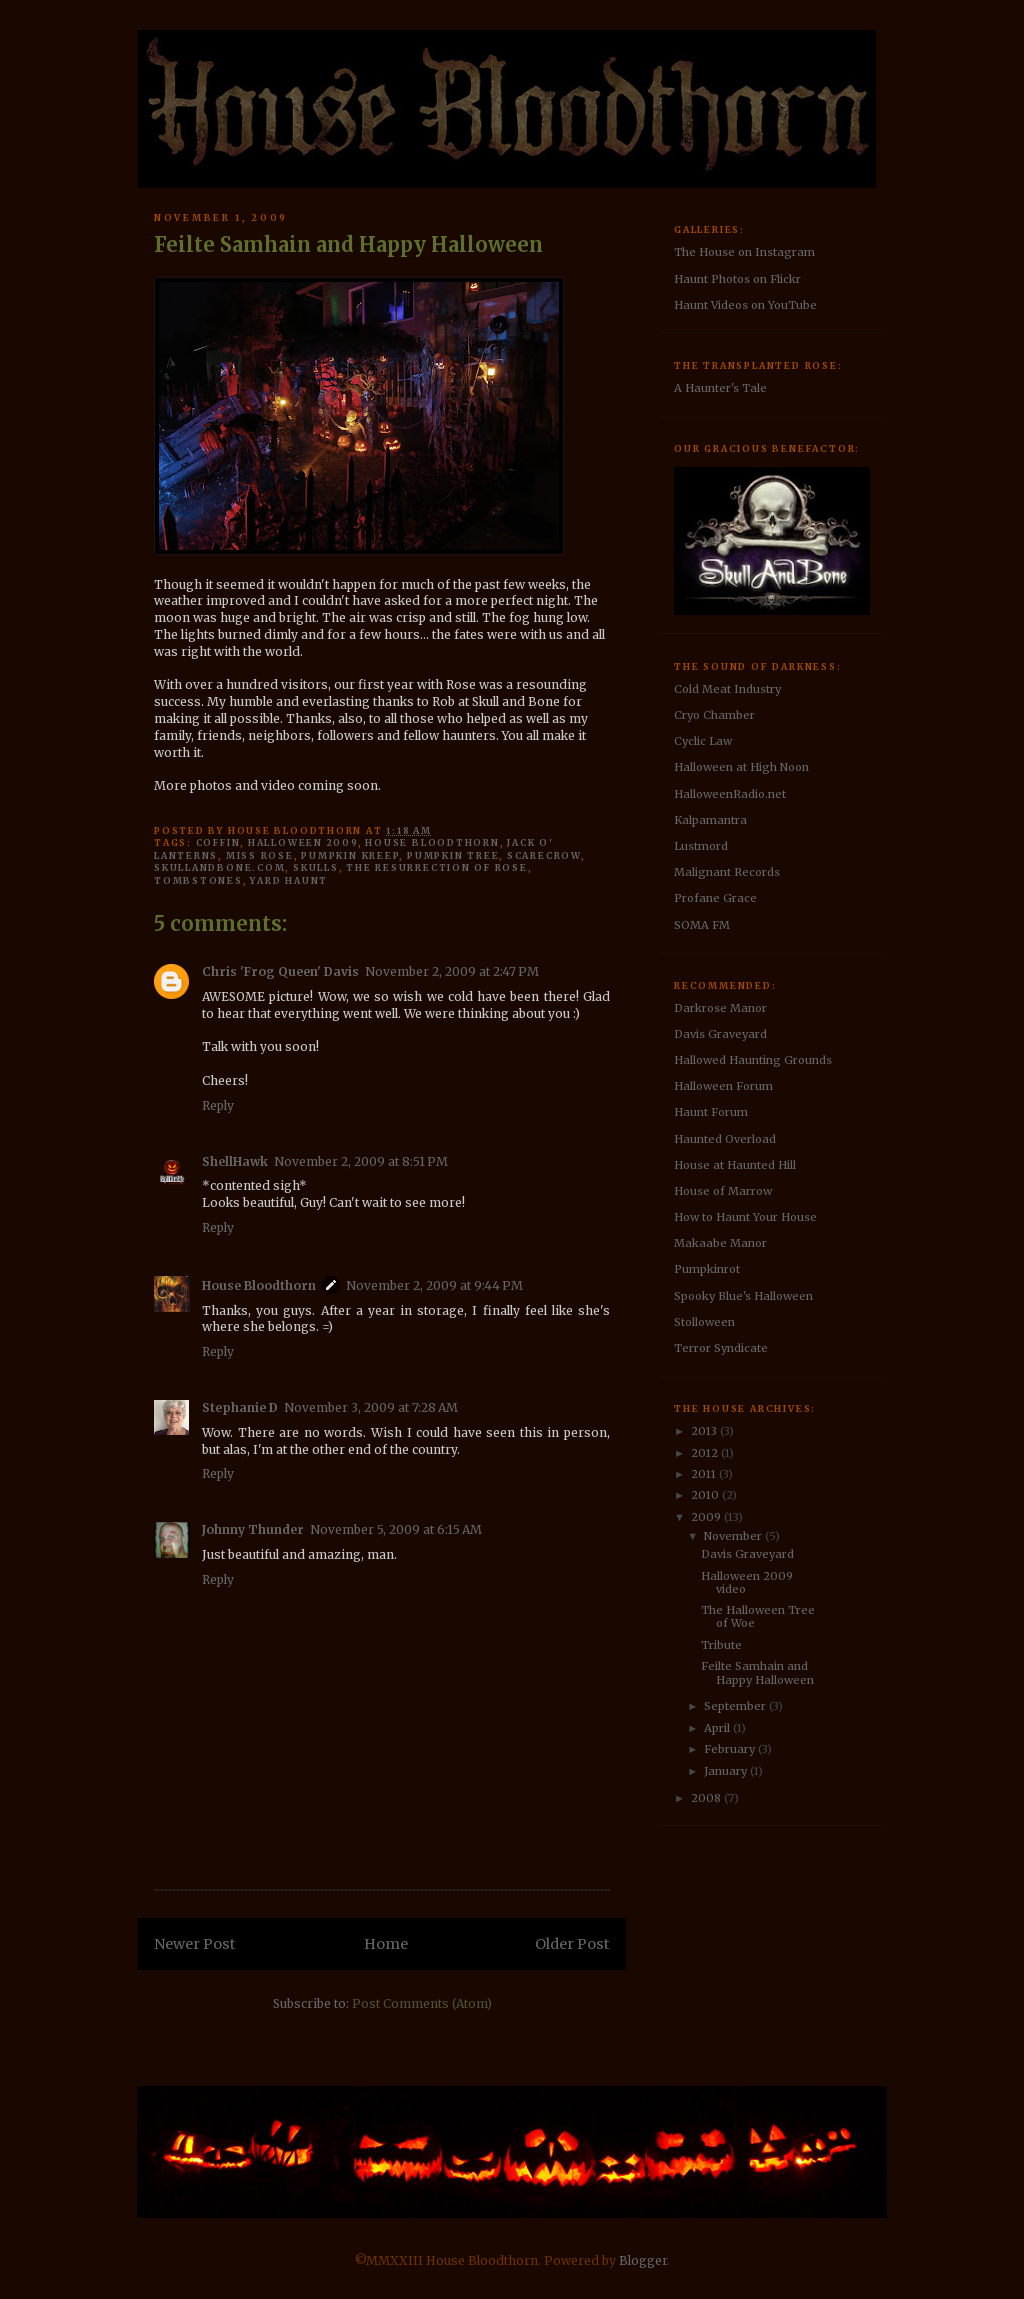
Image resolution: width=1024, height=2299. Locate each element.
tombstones (198, 880)
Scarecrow (544, 855)
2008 (707, 1798)
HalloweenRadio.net (730, 794)
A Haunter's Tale (720, 388)
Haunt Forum (711, 1112)
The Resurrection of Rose (437, 867)
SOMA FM (702, 925)
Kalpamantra (710, 820)
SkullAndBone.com (219, 867)
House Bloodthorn (432, 842)
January (727, 1771)
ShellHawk (235, 1161)
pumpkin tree (453, 855)
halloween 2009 (303, 842)
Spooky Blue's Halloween (743, 1296)
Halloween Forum (723, 1086)
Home (386, 1944)
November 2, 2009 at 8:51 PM (361, 1161)
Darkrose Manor (720, 1008)
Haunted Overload (725, 1139)
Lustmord (701, 846)
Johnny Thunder (253, 1529)
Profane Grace (715, 898)
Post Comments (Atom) (422, 2003)
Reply (218, 1105)
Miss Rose (260, 855)
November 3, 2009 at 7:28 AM (371, 1407)
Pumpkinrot (707, 1269)
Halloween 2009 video (747, 1582)
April (718, 1728)
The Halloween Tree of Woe (758, 1616)
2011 (705, 1474)
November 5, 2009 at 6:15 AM (396, 1529)
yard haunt (289, 880)
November (734, 1536)
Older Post (572, 1944)
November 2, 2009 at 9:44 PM (434, 1285)
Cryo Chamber (714, 715)
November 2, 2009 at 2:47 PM (452, 971)
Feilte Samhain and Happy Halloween (757, 1672)
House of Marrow (723, 1191)
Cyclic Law (703, 741)
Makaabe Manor (720, 1243)
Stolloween (704, 1322)
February (731, 1749)
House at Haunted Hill (735, 1165)
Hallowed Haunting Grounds (753, 1060)
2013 (705, 1431)
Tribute (721, 1645)
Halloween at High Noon (741, 767)
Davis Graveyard (720, 1034)
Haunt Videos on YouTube (745, 305)
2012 (706, 1453)
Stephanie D (240, 1407)
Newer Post (195, 1944)
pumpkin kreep (350, 855)
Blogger (643, 2260)
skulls (316, 867)
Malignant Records (727, 872)
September (736, 1706)
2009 (707, 1517)
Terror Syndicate (721, 1348)
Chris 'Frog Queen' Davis (280, 971)
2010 (706, 1495)
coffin (218, 842)
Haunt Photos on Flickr (737, 279)
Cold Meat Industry (727, 689)
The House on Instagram (744, 252)
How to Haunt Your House (745, 1217)
